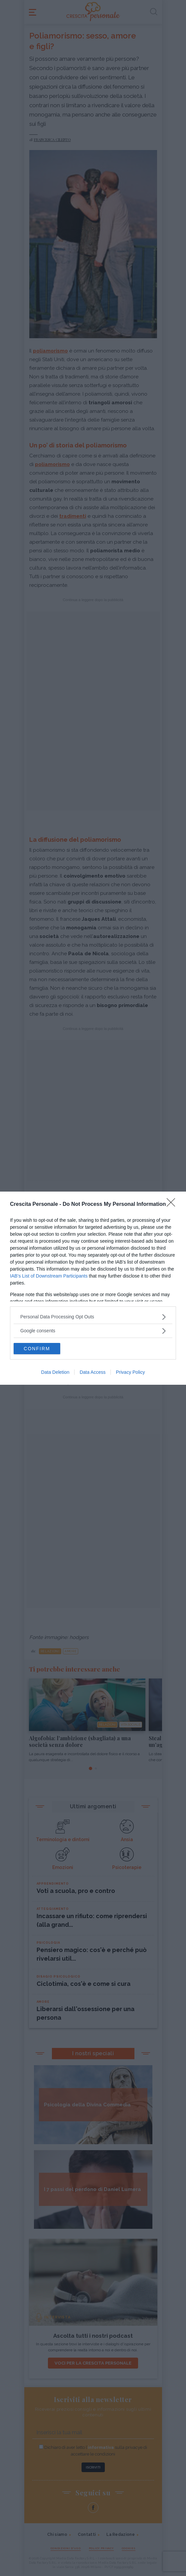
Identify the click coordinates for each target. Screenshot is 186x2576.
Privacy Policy (130, 1372)
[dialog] (93, 1288)
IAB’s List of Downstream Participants (49, 1276)
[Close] (173, 1204)
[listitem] (93, 1316)
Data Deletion (55, 1372)
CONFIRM (37, 1348)
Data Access (92, 1372)
